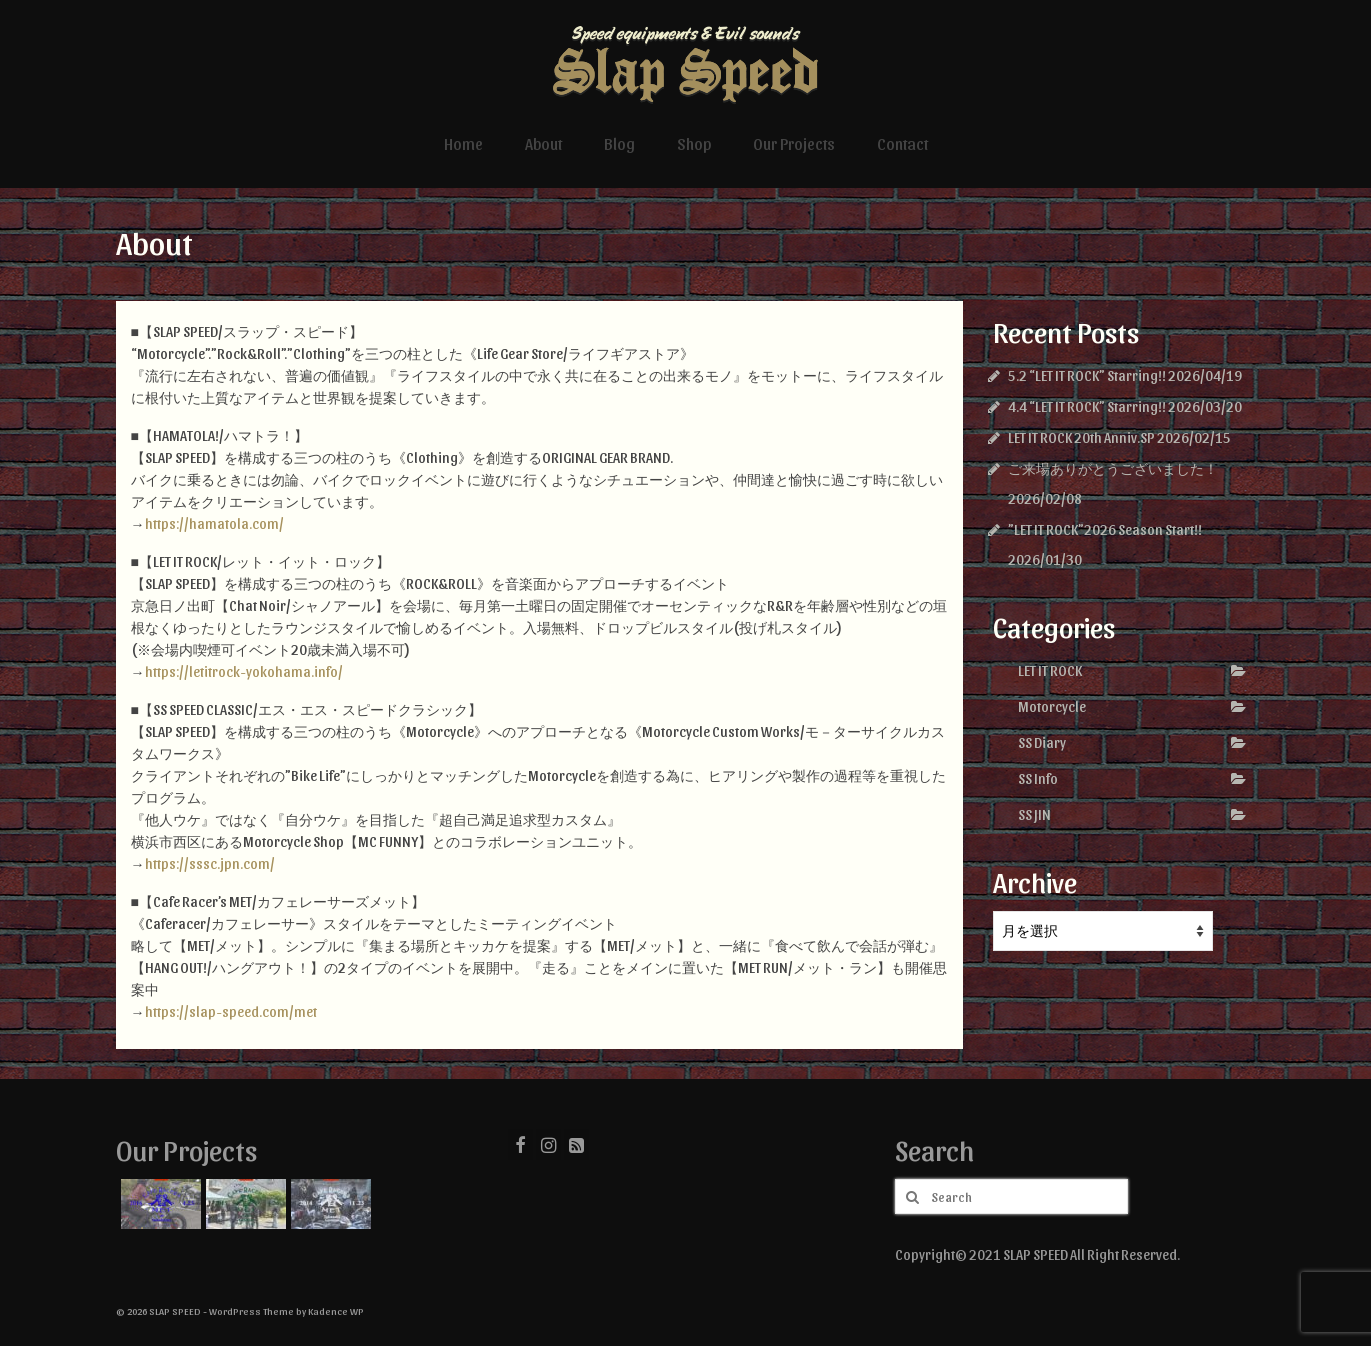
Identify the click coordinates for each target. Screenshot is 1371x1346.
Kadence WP (336, 1311)
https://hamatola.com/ (214, 523)
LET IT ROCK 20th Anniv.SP (1081, 437)
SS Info (1038, 778)
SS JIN (1034, 814)
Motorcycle (1052, 706)
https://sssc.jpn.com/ (210, 863)
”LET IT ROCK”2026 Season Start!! (1105, 529)
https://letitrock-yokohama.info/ (244, 671)
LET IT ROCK (1050, 670)
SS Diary (1042, 742)
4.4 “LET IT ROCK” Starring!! (1087, 406)
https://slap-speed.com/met (231, 1011)
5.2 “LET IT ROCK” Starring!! (1087, 375)
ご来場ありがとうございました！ (1113, 468)
